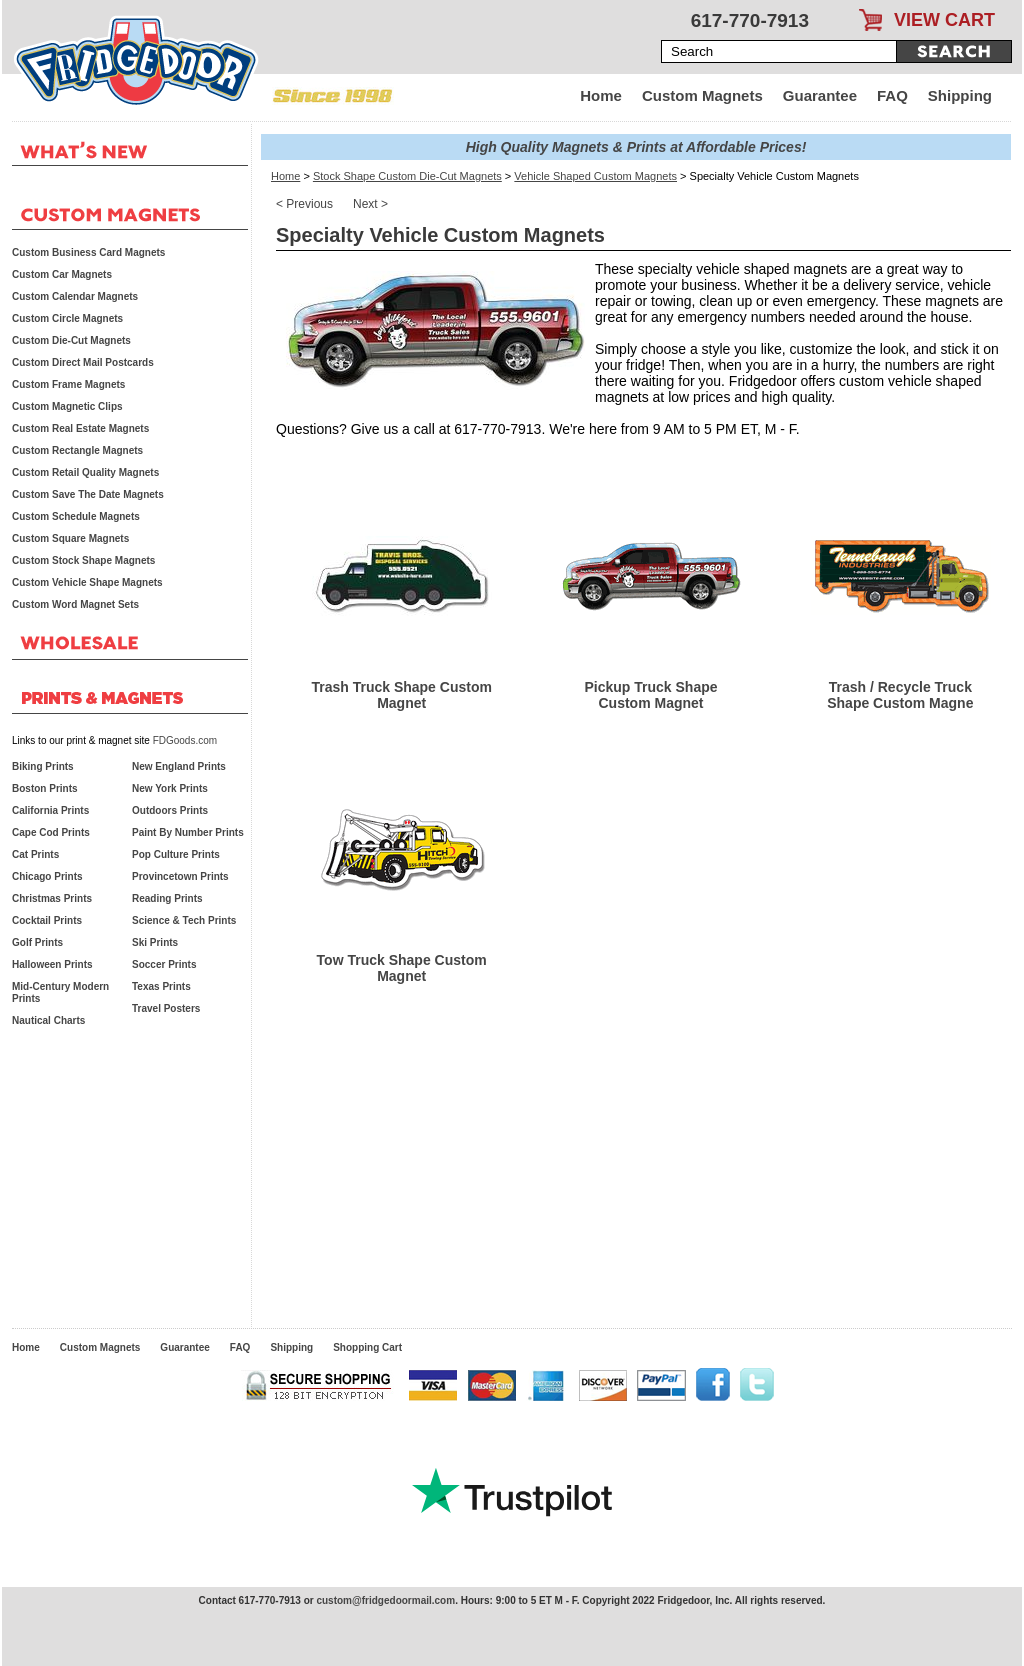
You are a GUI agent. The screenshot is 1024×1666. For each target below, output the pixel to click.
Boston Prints (45, 788)
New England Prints (179, 766)
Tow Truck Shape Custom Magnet (402, 968)
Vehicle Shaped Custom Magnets (595, 176)
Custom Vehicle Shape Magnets (87, 582)
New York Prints (170, 788)
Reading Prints (167, 898)
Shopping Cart (367, 1347)
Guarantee (820, 95)
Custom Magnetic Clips (67, 406)
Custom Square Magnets (70, 538)
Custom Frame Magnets (68, 384)
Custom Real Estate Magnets (80, 428)
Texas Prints (161, 986)
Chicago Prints (47, 876)
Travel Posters (166, 1008)
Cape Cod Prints (51, 832)
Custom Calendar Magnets (75, 296)
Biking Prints (43, 766)
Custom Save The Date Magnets (88, 494)
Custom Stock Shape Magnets (83, 560)
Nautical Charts (48, 1020)
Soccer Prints (164, 964)
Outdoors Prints (170, 810)
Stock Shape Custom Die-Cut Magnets (407, 176)
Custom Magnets (702, 95)
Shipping (960, 95)
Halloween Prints (52, 964)
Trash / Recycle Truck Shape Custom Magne (900, 695)
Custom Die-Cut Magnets (71, 340)
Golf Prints (37, 942)
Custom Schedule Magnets (76, 516)
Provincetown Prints (180, 876)
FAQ (892, 95)
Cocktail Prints (47, 920)
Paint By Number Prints (188, 832)
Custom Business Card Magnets (88, 252)
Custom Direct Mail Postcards (83, 362)
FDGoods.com (185, 740)
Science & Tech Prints (184, 920)
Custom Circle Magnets (67, 318)
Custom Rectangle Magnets (77, 450)
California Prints (50, 810)
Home (601, 95)
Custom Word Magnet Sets (75, 604)
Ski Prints (155, 942)
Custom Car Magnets (62, 274)
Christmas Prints (52, 898)
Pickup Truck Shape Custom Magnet (650, 695)
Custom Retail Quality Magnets (85, 472)
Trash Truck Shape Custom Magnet (401, 695)
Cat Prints (35, 854)
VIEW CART (944, 20)
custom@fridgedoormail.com (385, 1600)
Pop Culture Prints (176, 854)
